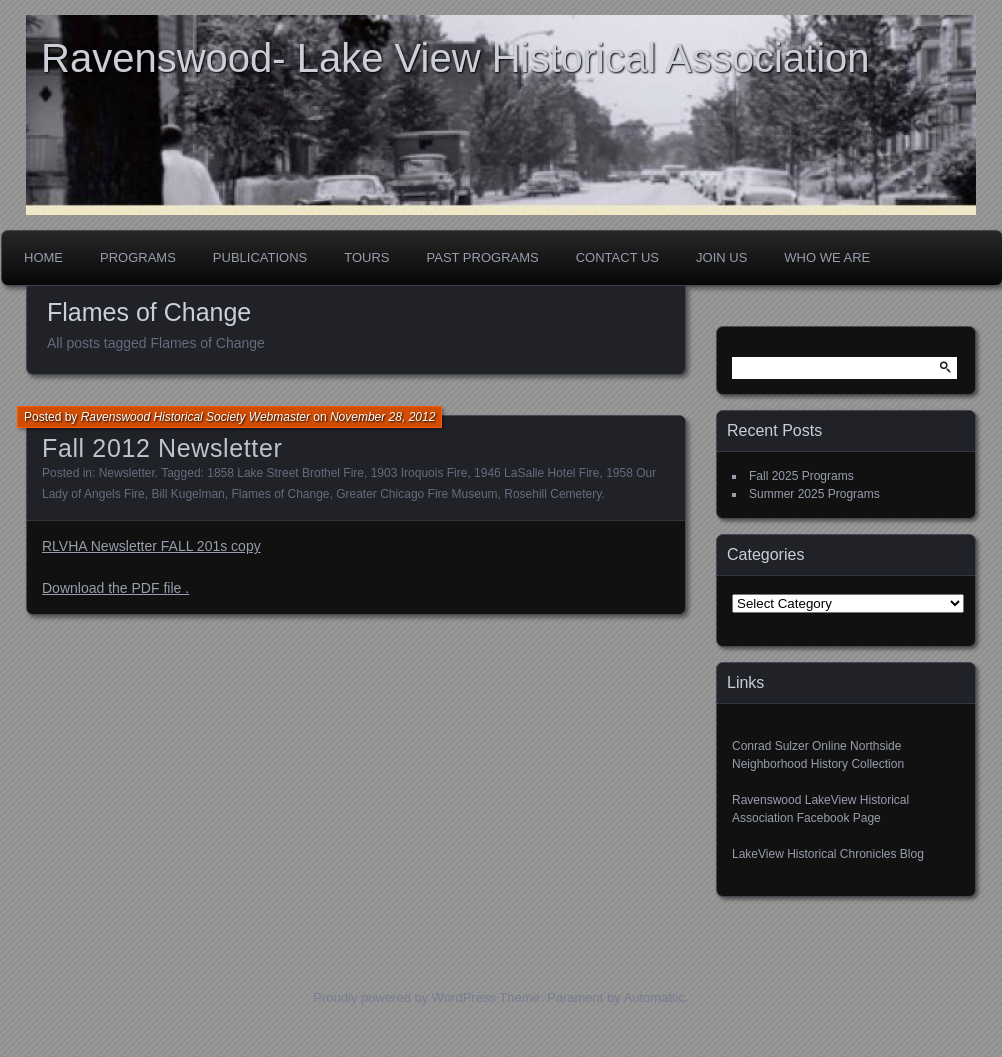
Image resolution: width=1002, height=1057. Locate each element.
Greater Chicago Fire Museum (416, 494)
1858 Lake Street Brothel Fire (285, 473)
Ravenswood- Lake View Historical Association (455, 58)
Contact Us (617, 257)
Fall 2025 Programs (801, 476)
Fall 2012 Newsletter (162, 448)
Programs (138, 257)
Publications (260, 257)
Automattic (654, 997)
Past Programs (483, 257)
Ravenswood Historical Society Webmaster (195, 417)
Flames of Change (280, 494)
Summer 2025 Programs (814, 494)
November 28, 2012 (382, 417)
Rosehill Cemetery (552, 494)
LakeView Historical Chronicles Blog (828, 854)
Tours (366, 257)
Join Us (721, 257)
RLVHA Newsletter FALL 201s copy (151, 546)
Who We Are (827, 257)
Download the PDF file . (115, 588)
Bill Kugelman (187, 494)
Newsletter (127, 473)
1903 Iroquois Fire (419, 473)
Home (43, 257)
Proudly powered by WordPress (404, 997)
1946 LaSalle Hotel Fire (536, 473)
